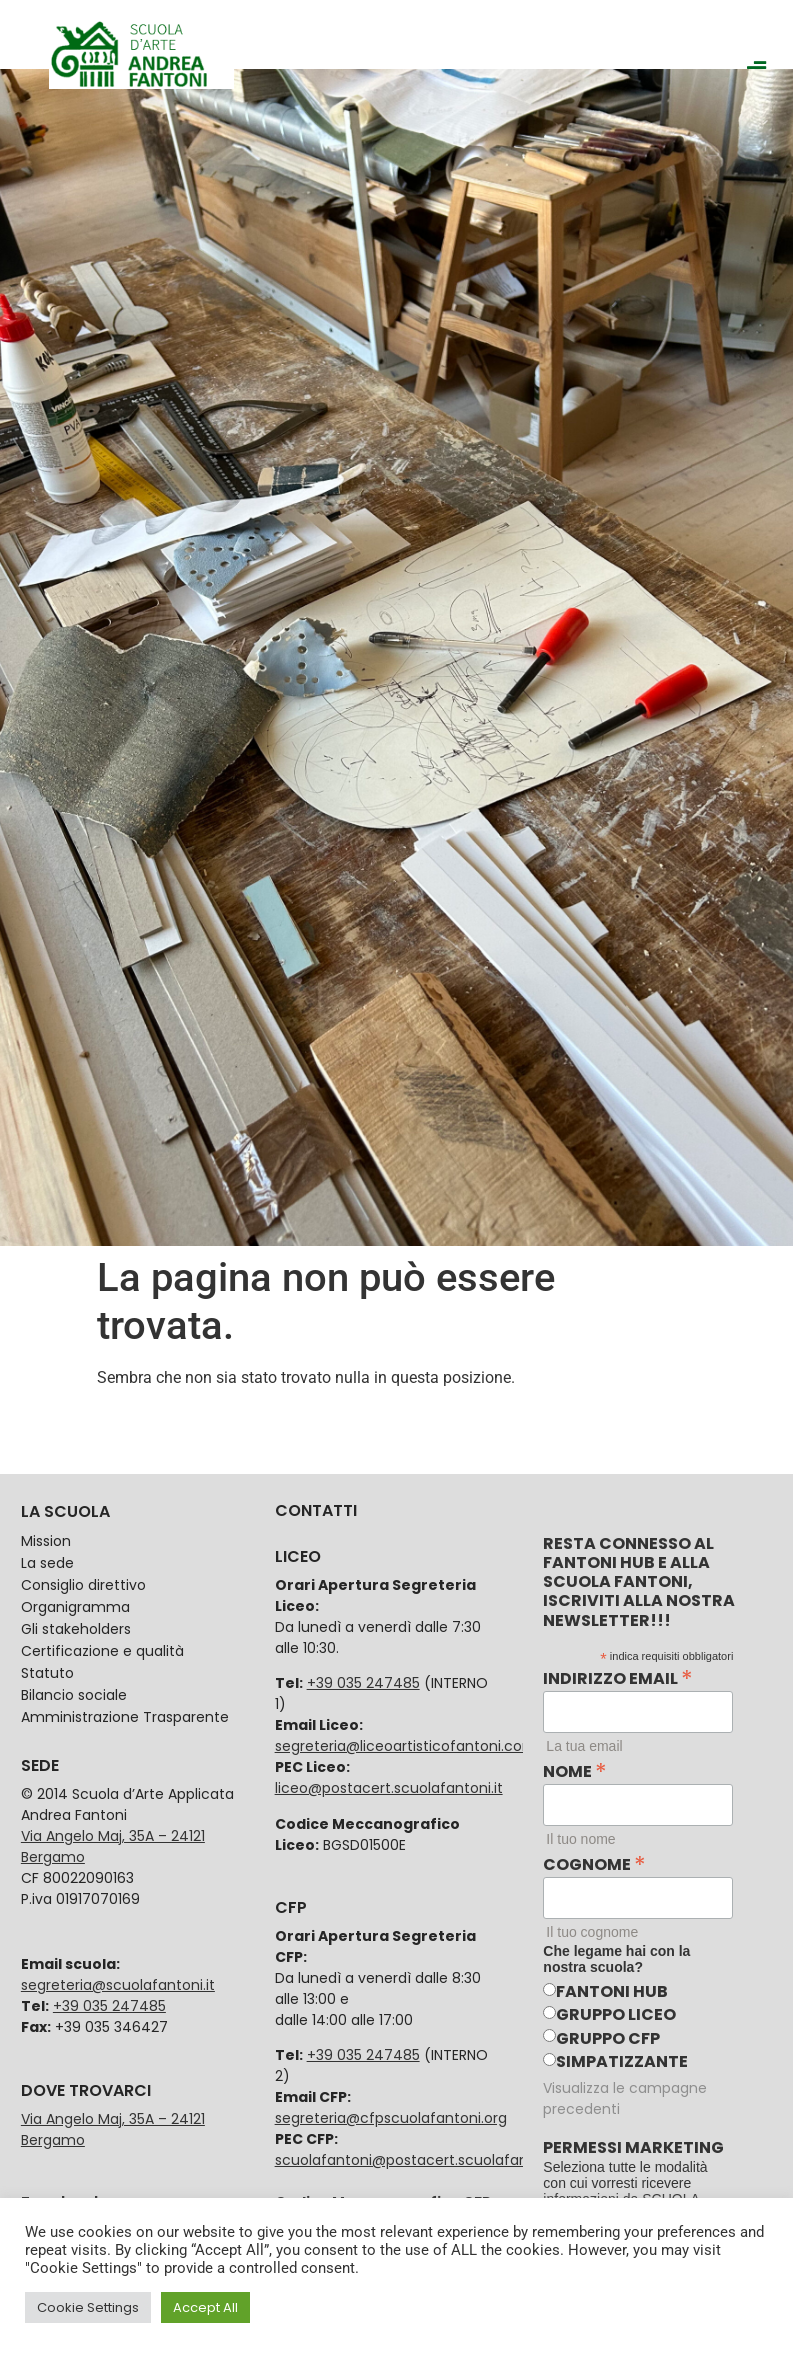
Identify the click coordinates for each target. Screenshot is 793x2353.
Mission (46, 1541)
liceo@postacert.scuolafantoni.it (389, 1788)
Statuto (47, 1673)
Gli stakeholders (76, 1629)
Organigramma (75, 1607)
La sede (47, 1563)
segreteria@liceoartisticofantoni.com (406, 1746)
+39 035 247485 (109, 2006)
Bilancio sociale (74, 1695)
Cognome (594, 1862)
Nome (575, 1769)
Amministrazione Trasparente (125, 1717)
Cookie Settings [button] (88, 2307)
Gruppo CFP (608, 2038)
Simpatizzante (622, 2061)
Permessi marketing (633, 2148)
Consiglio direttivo (83, 1585)
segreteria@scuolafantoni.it (118, 1985)
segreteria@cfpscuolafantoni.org (391, 2118)
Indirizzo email (618, 1676)
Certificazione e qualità (102, 1651)
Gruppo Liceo (616, 2014)
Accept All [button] (205, 2307)
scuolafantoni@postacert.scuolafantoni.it (421, 2160)
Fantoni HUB (612, 1991)
